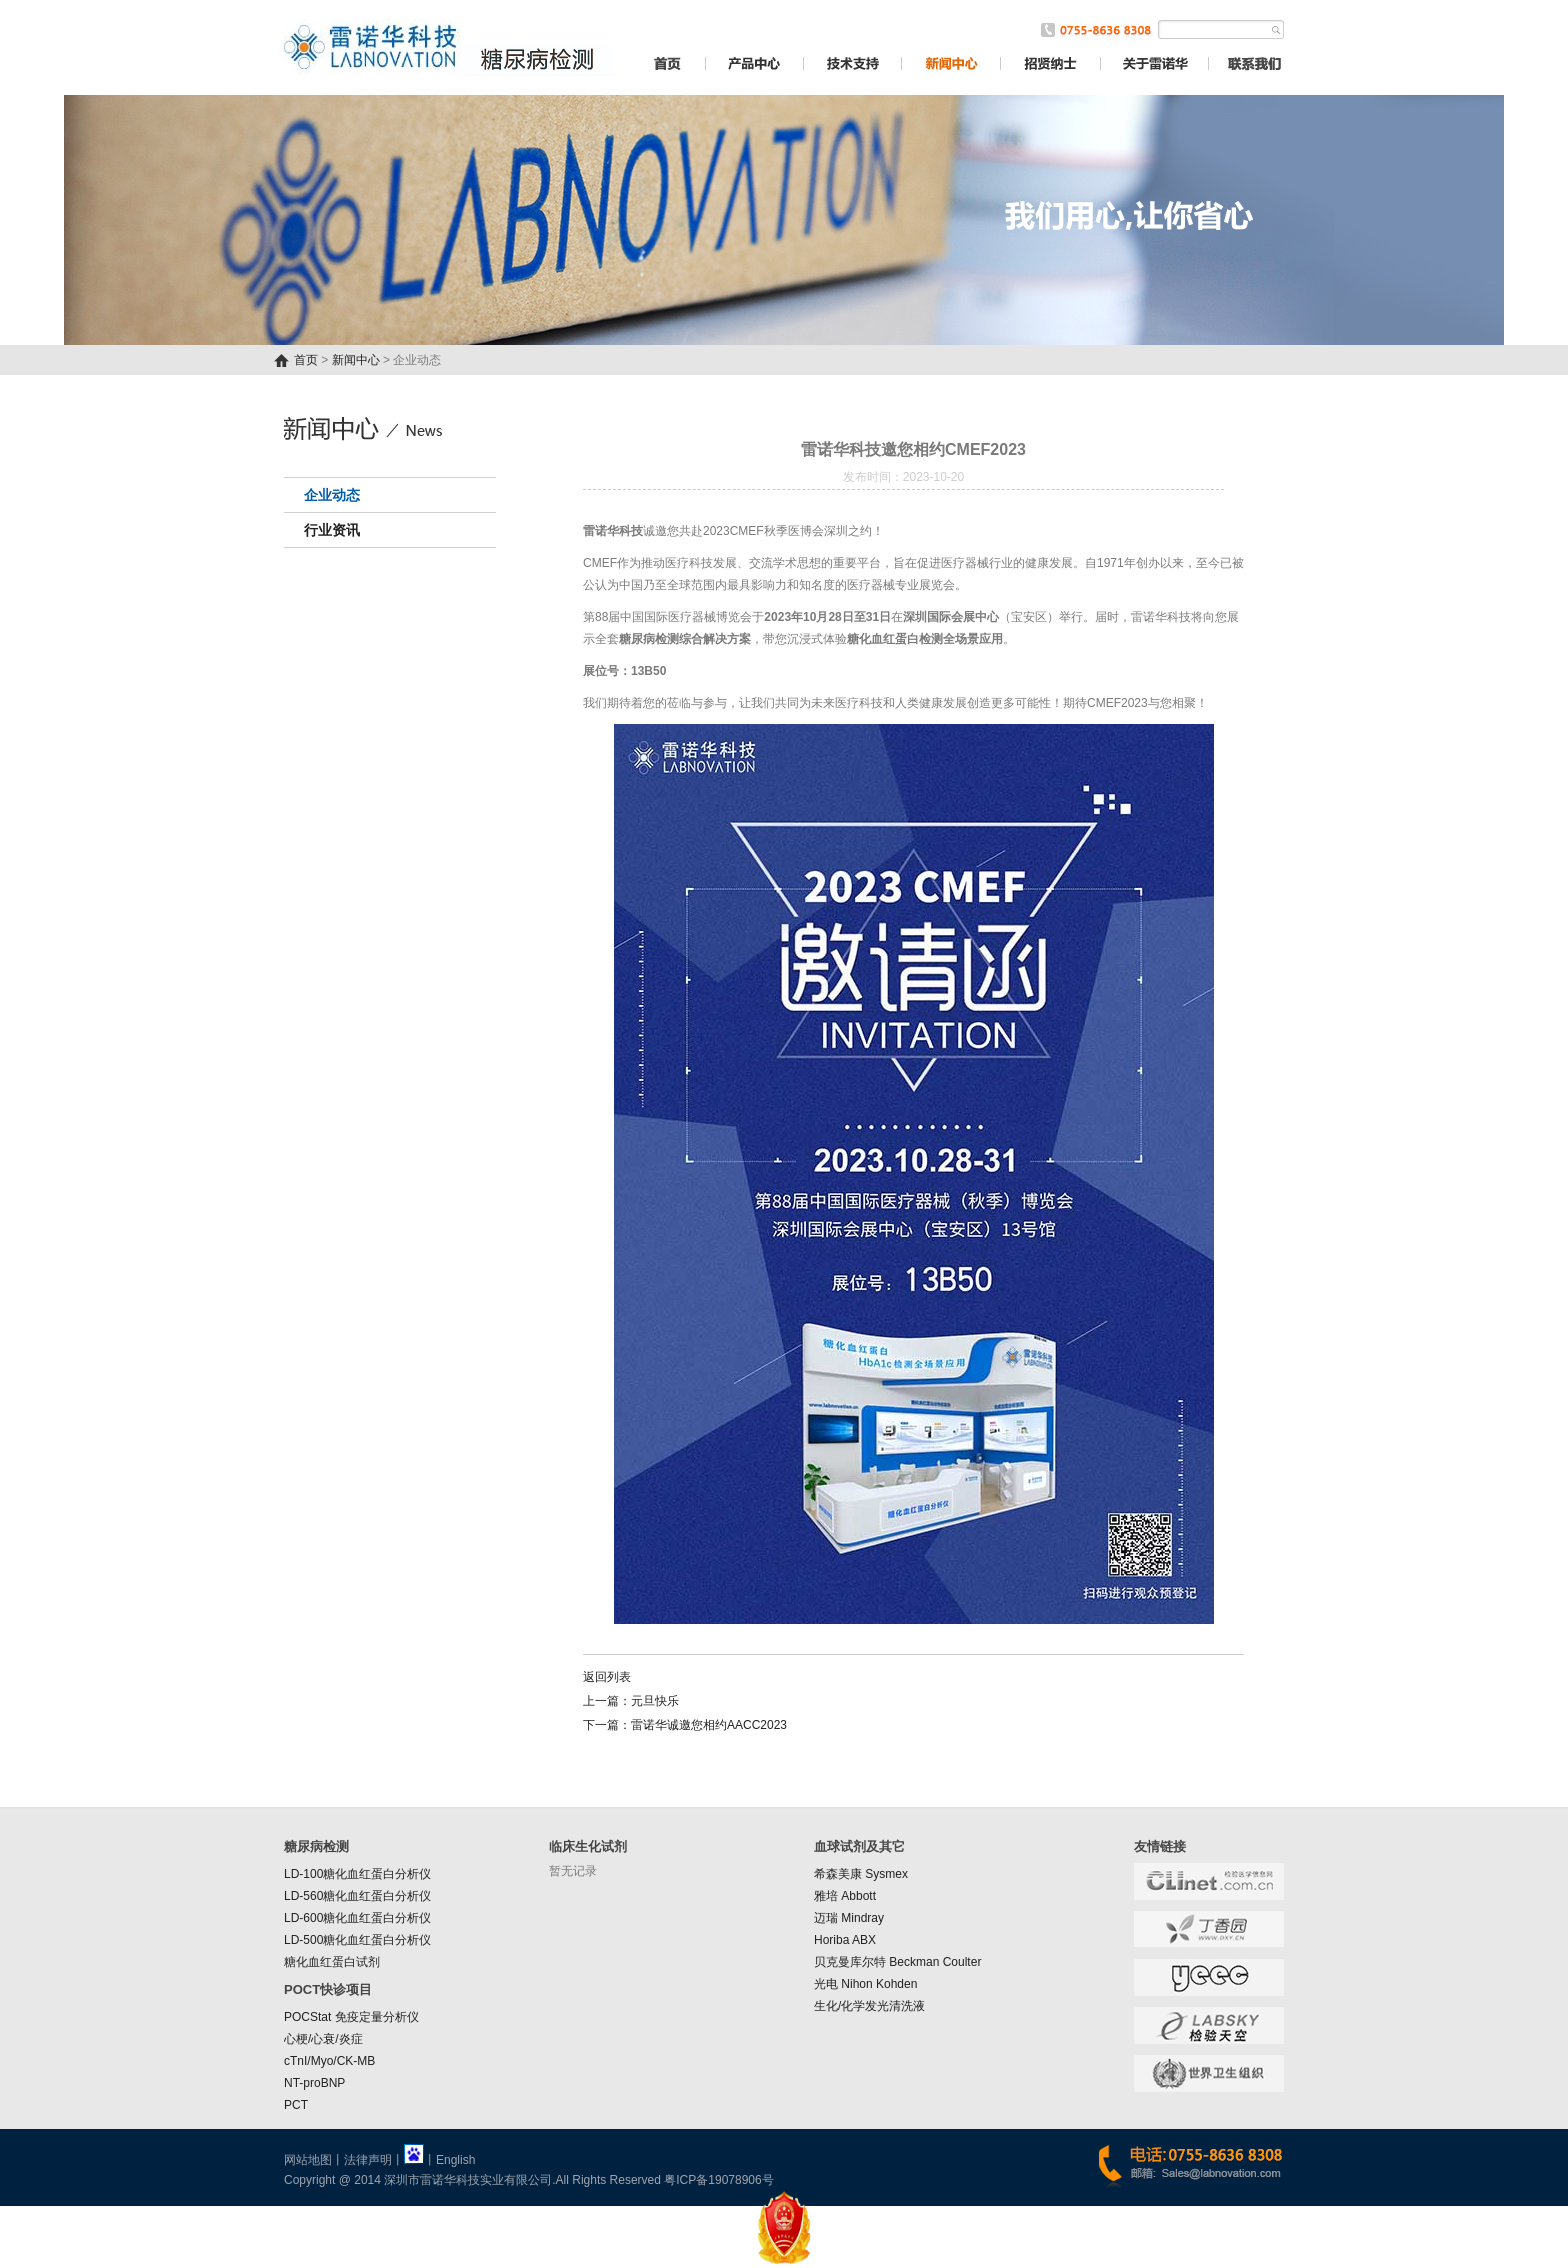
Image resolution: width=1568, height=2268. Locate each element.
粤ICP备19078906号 (718, 2180)
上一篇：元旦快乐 (631, 1701)
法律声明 (368, 2160)
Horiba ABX (845, 1940)
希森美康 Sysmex (861, 1874)
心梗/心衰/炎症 (323, 2039)
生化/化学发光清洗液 (869, 2006)
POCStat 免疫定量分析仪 (351, 2017)
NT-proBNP (314, 2083)
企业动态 (332, 495)
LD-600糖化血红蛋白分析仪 (357, 1918)
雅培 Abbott (845, 1896)
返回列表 (607, 1677)
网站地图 (308, 2160)
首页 (306, 360)
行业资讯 (332, 530)
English (455, 2160)
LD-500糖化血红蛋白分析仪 (357, 1940)
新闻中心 (356, 360)
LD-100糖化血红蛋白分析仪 (357, 1874)
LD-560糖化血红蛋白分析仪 (357, 1896)
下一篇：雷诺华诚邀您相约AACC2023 (685, 1725)
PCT (296, 2105)
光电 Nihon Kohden (865, 1984)
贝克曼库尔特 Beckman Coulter (897, 1962)
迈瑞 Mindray (849, 1918)
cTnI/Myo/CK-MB (329, 2061)
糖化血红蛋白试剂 (332, 1962)
